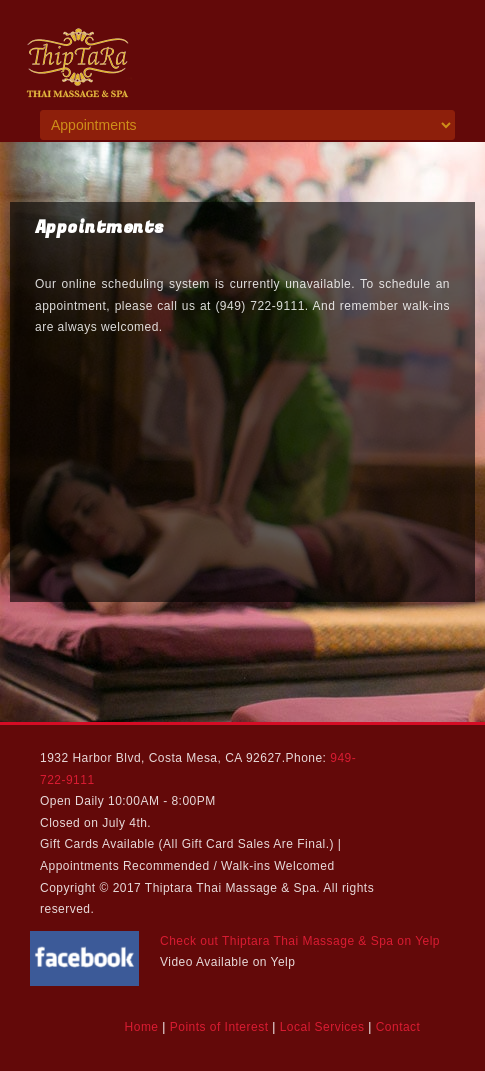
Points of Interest (219, 1027)
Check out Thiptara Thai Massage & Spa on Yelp (300, 941)
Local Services (322, 1027)
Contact (398, 1027)
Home (142, 1027)
